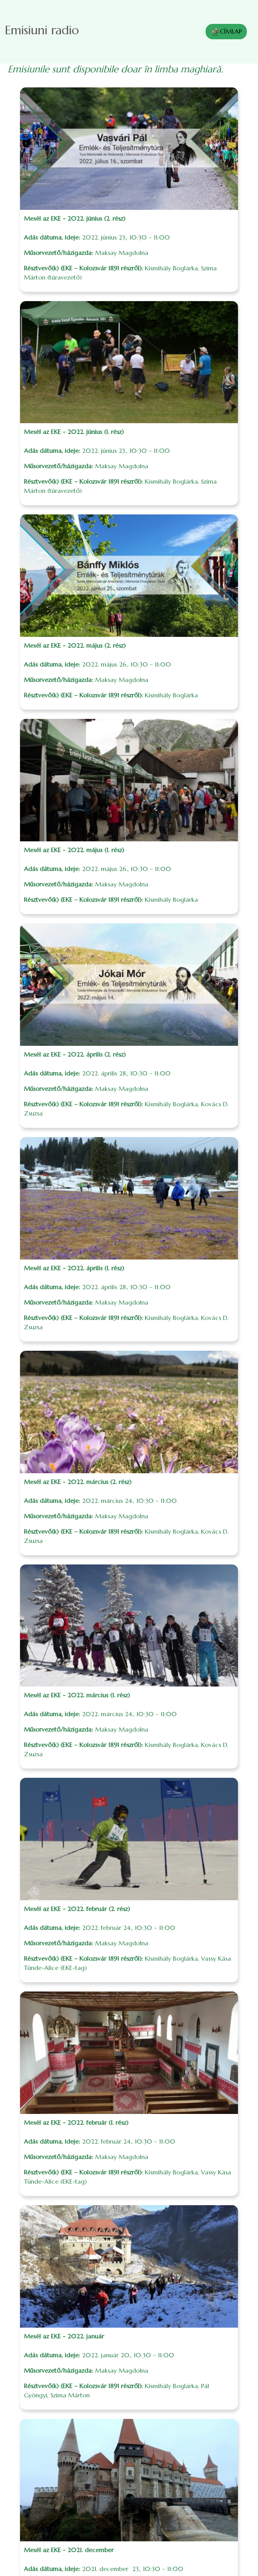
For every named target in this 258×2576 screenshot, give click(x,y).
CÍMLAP (226, 32)
